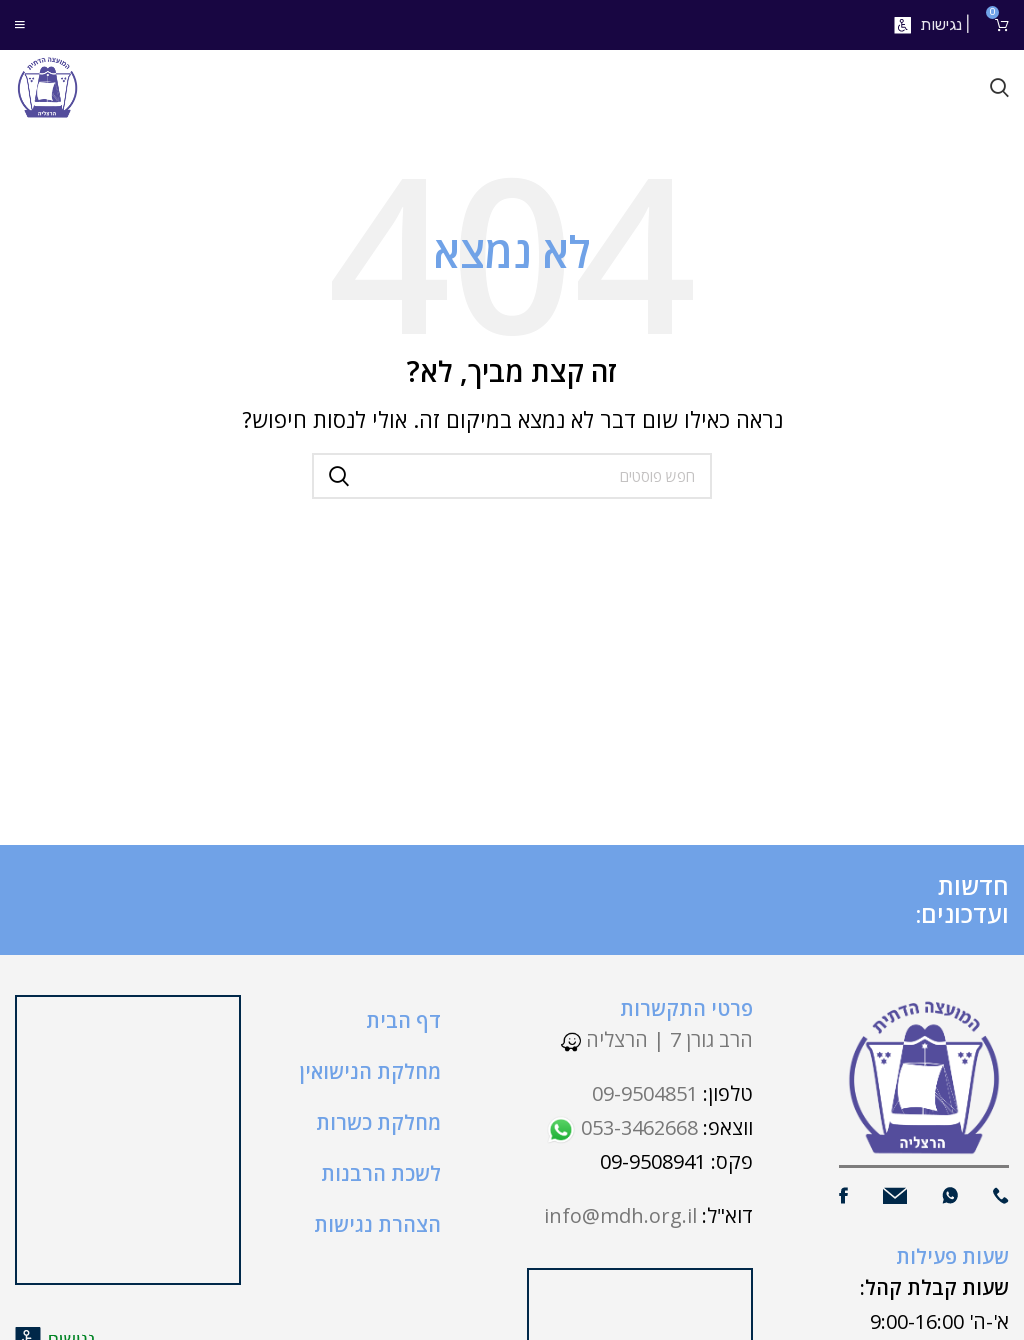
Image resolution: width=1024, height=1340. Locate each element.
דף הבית (403, 1020)
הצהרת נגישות (377, 1224)
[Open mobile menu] (20, 25)
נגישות (941, 24)
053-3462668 (622, 1127)
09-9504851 (645, 1093)
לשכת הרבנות (381, 1173)
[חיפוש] (999, 88)
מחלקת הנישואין (370, 1071)
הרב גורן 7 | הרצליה (657, 1039)
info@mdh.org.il (620, 1215)
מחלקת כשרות (378, 1122)
